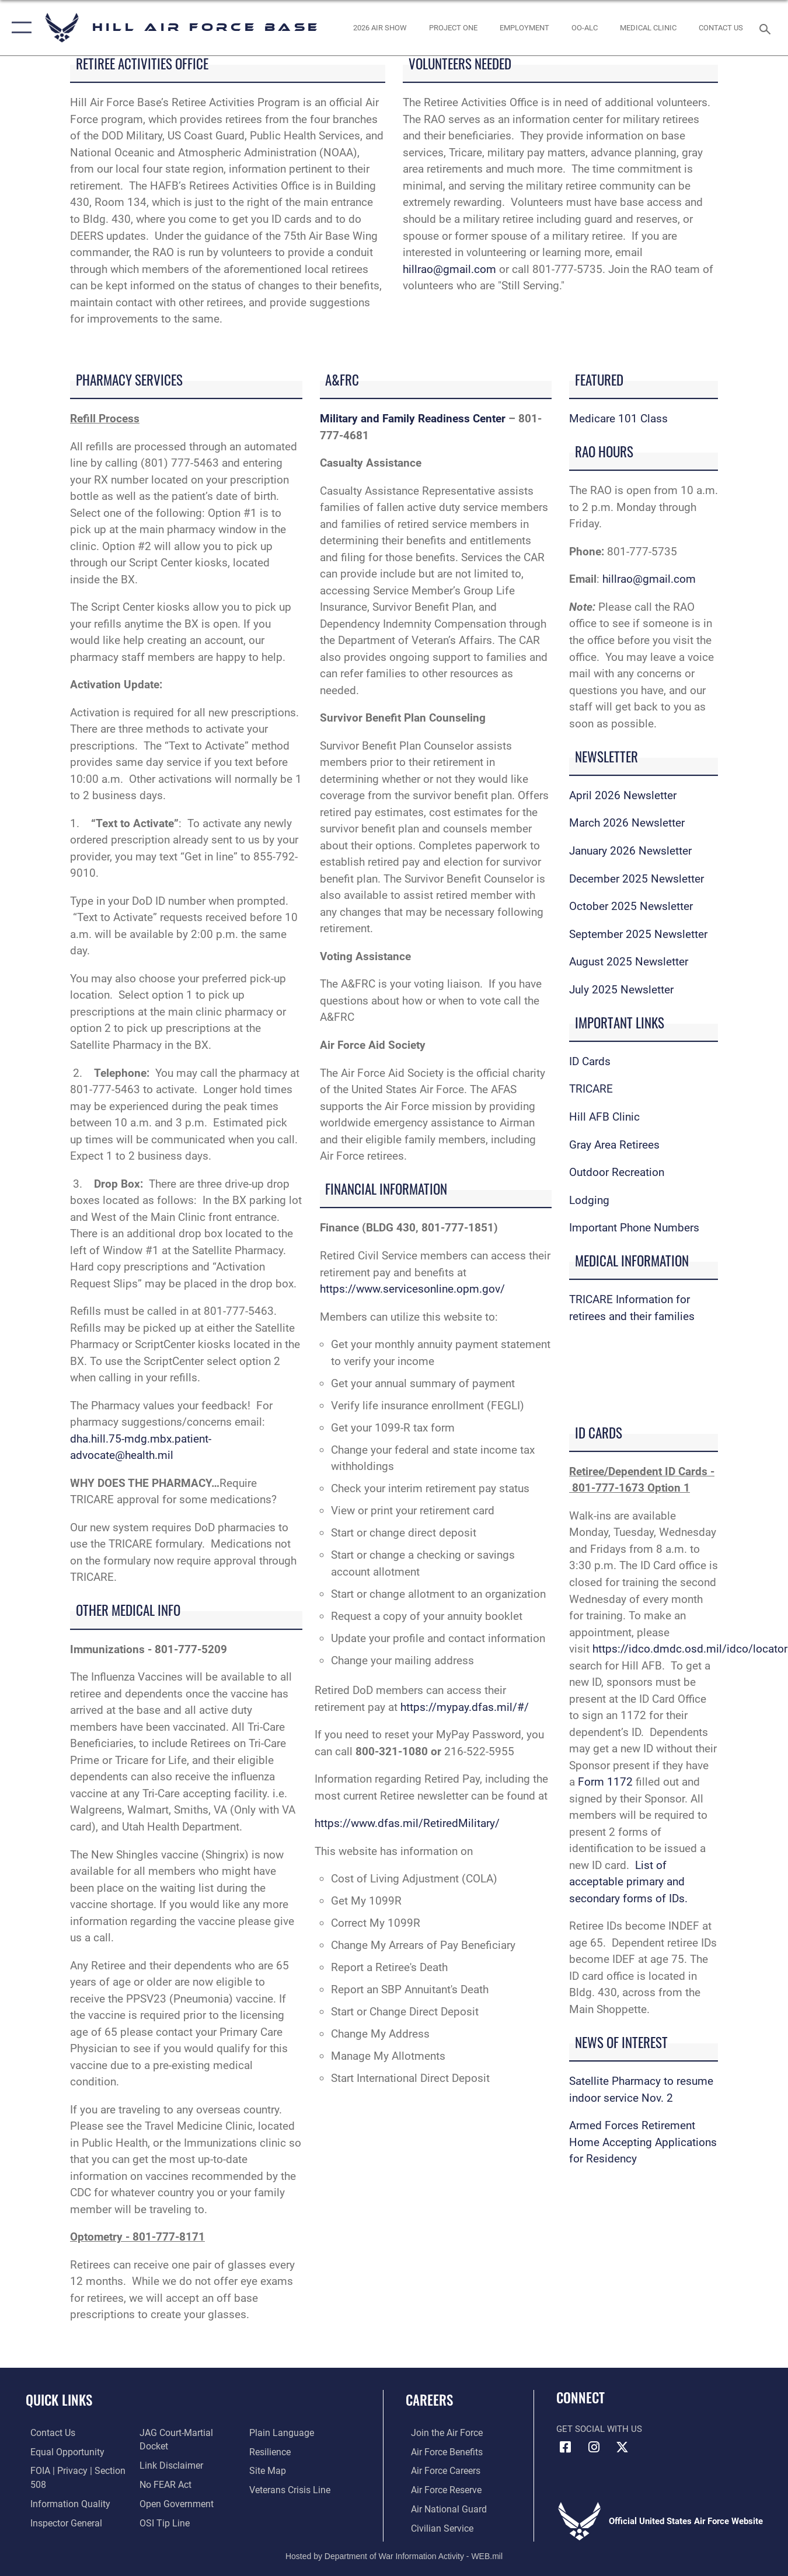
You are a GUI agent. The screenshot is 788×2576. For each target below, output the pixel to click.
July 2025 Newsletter (621, 989)
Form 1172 (605, 1781)
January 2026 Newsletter (630, 851)
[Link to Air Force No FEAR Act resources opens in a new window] (163, 2489)
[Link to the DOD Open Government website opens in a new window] (173, 2508)
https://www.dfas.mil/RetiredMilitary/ (407, 1823)
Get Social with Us (599, 2429)
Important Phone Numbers (634, 1227)
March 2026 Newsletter (627, 823)
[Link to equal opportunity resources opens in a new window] (60, 2451)
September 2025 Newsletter (638, 934)
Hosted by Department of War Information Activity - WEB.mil (394, 2553)
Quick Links (59, 2400)
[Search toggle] (767, 28)
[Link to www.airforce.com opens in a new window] (440, 2433)
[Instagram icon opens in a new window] (593, 2447)
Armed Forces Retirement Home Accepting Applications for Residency (643, 2142)
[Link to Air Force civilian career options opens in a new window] (435, 2527)
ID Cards (590, 1061)
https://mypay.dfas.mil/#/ (464, 1707)
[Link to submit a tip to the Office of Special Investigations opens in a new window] (274, 2433)
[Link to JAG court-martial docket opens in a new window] (188, 2451)
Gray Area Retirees (614, 1145)
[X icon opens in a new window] (622, 2447)
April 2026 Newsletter (623, 795)
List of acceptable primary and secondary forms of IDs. (628, 1882)
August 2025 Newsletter (628, 961)
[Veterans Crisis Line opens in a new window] (290, 2508)
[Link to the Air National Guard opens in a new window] (441, 2508)
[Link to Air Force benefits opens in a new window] (440, 2451)
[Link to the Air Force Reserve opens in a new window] (440, 2489)
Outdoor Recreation (616, 1172)
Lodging (589, 1200)
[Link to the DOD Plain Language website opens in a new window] (280, 2451)
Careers (429, 2400)
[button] (19, 27)
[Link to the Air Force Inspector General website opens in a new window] (172, 2433)
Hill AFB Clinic (606, 1117)
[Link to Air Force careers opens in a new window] (440, 2470)
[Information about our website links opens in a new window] (168, 2470)
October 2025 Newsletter (631, 906)
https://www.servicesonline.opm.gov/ (412, 1289)
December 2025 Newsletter (636, 879)
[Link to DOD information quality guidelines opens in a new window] (63, 2502)
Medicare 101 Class (618, 418)
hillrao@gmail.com (449, 269)
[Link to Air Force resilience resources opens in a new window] (271, 2470)
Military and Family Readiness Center (412, 418)
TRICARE (591, 1089)
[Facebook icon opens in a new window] (565, 2447)
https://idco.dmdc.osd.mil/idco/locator (689, 1649)
